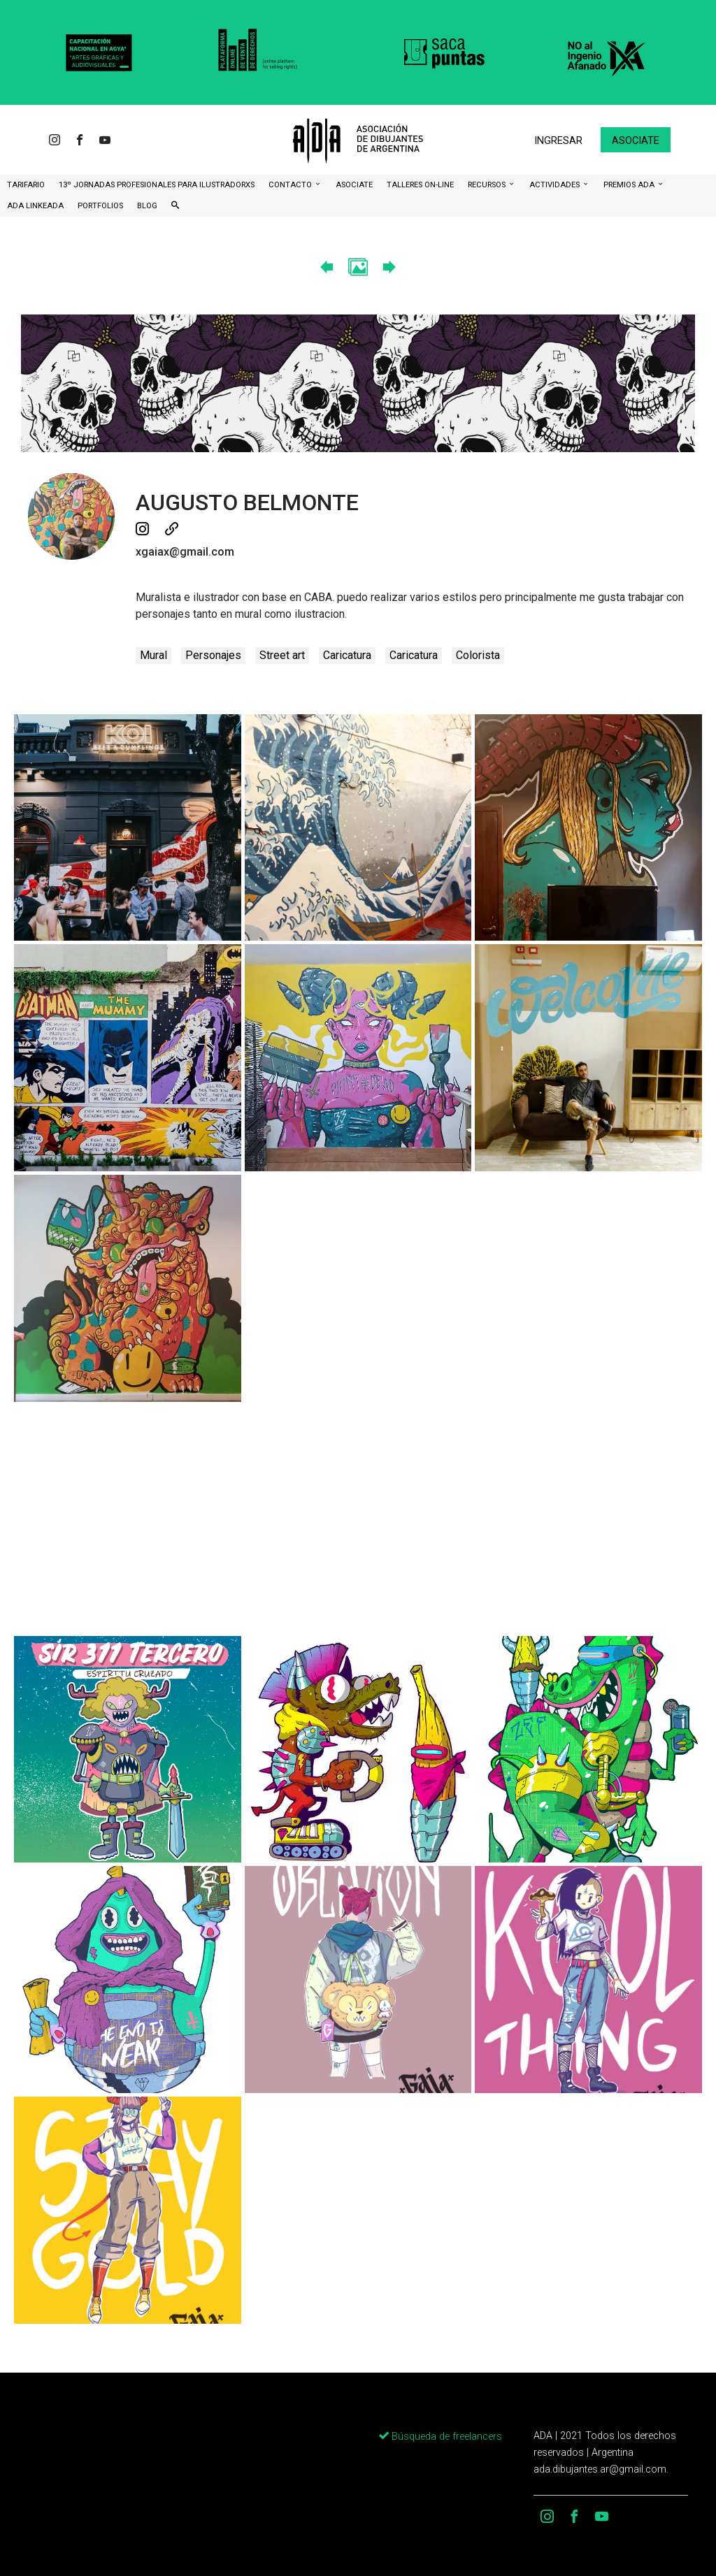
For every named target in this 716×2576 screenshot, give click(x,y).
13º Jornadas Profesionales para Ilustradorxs (157, 184)
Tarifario (26, 184)
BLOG (147, 205)
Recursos (488, 184)
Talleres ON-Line (420, 184)
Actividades (555, 184)
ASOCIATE (354, 184)
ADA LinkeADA (35, 205)
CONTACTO (291, 184)
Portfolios (100, 205)
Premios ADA (630, 184)
